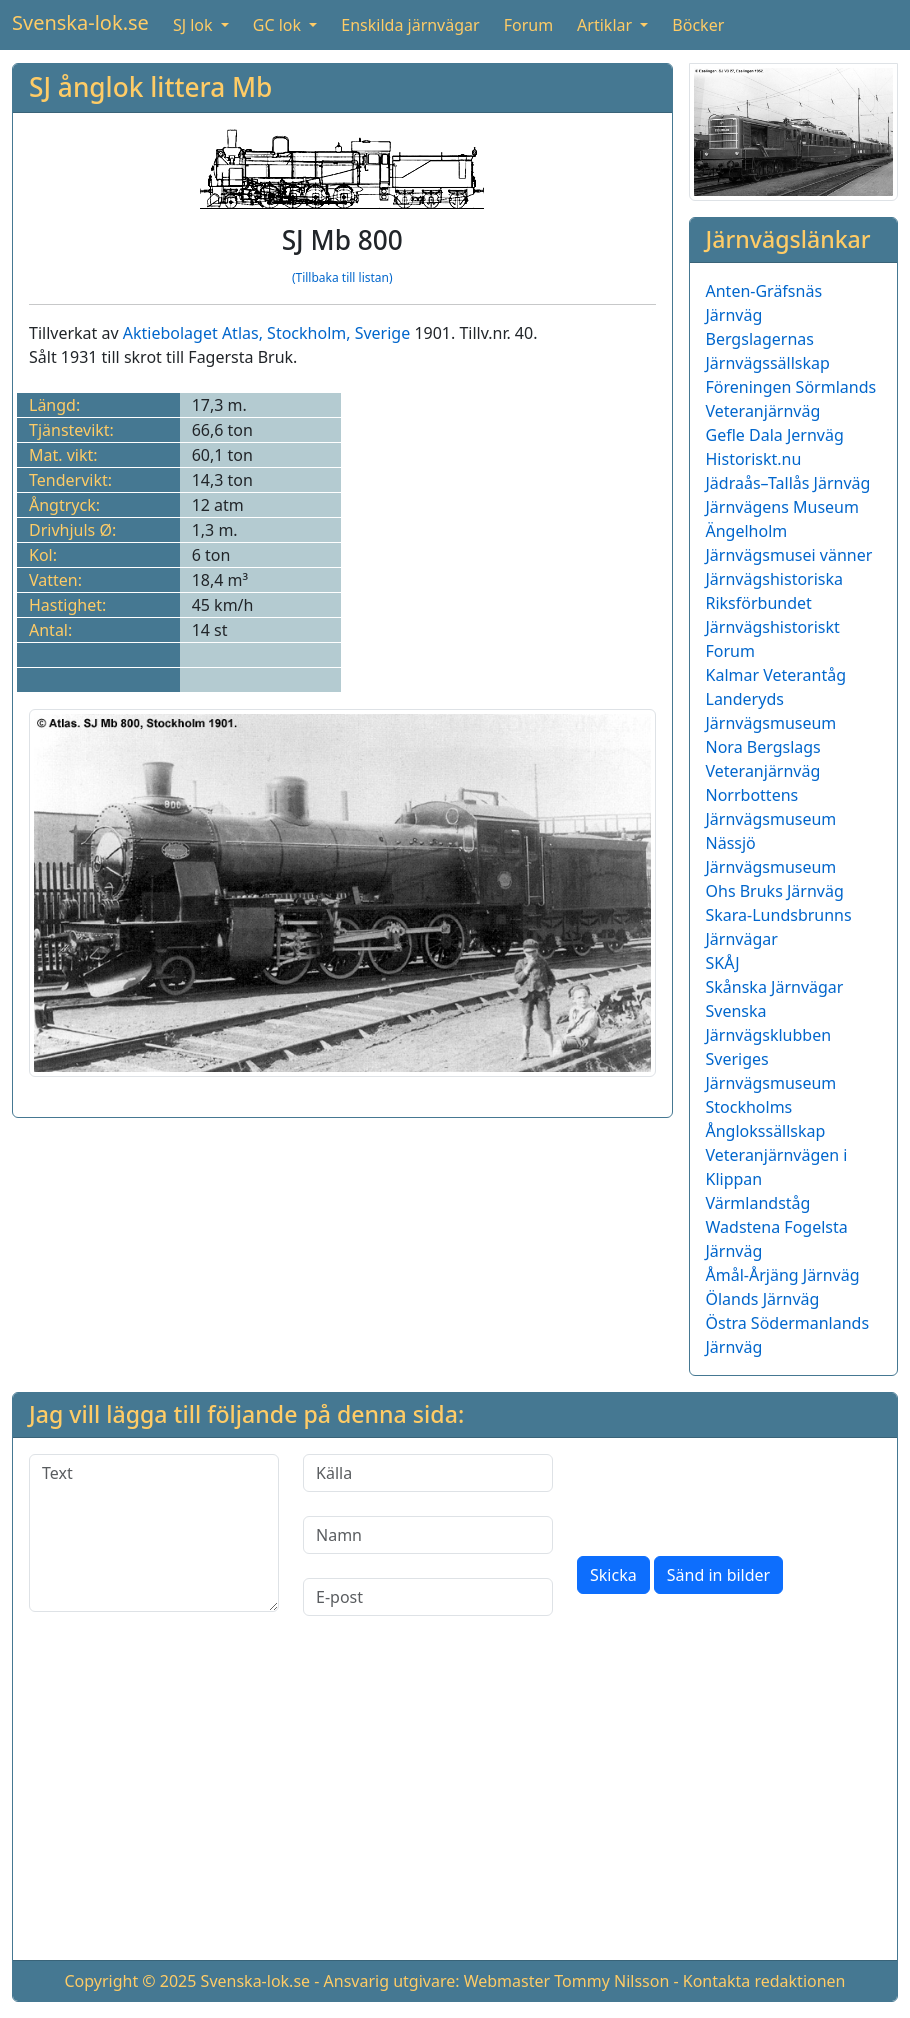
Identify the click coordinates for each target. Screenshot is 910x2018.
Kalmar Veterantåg (776, 675)
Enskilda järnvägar (410, 25)
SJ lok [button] (195, 25)
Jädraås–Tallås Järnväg (788, 483)
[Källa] (428, 1473)
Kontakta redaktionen (764, 1981)
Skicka (613, 1575)
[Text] (154, 1533)
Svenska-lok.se (80, 22)
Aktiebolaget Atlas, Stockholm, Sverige (266, 333)
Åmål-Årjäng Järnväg (783, 1275)
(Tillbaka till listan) (342, 277)
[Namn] (428, 1535)
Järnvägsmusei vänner (789, 555)
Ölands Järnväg (763, 1299)
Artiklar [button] (606, 25)
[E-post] (428, 1597)
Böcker (698, 25)
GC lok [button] (279, 25)
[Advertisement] (455, 1804)
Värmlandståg (758, 1203)
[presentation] (729, 1493)
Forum (528, 25)
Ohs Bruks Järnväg (775, 891)
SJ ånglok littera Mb (150, 87)
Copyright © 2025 (130, 1981)
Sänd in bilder (718, 1575)
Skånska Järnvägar (775, 987)
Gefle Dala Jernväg (775, 435)
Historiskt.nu (754, 459)
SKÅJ (723, 963)
